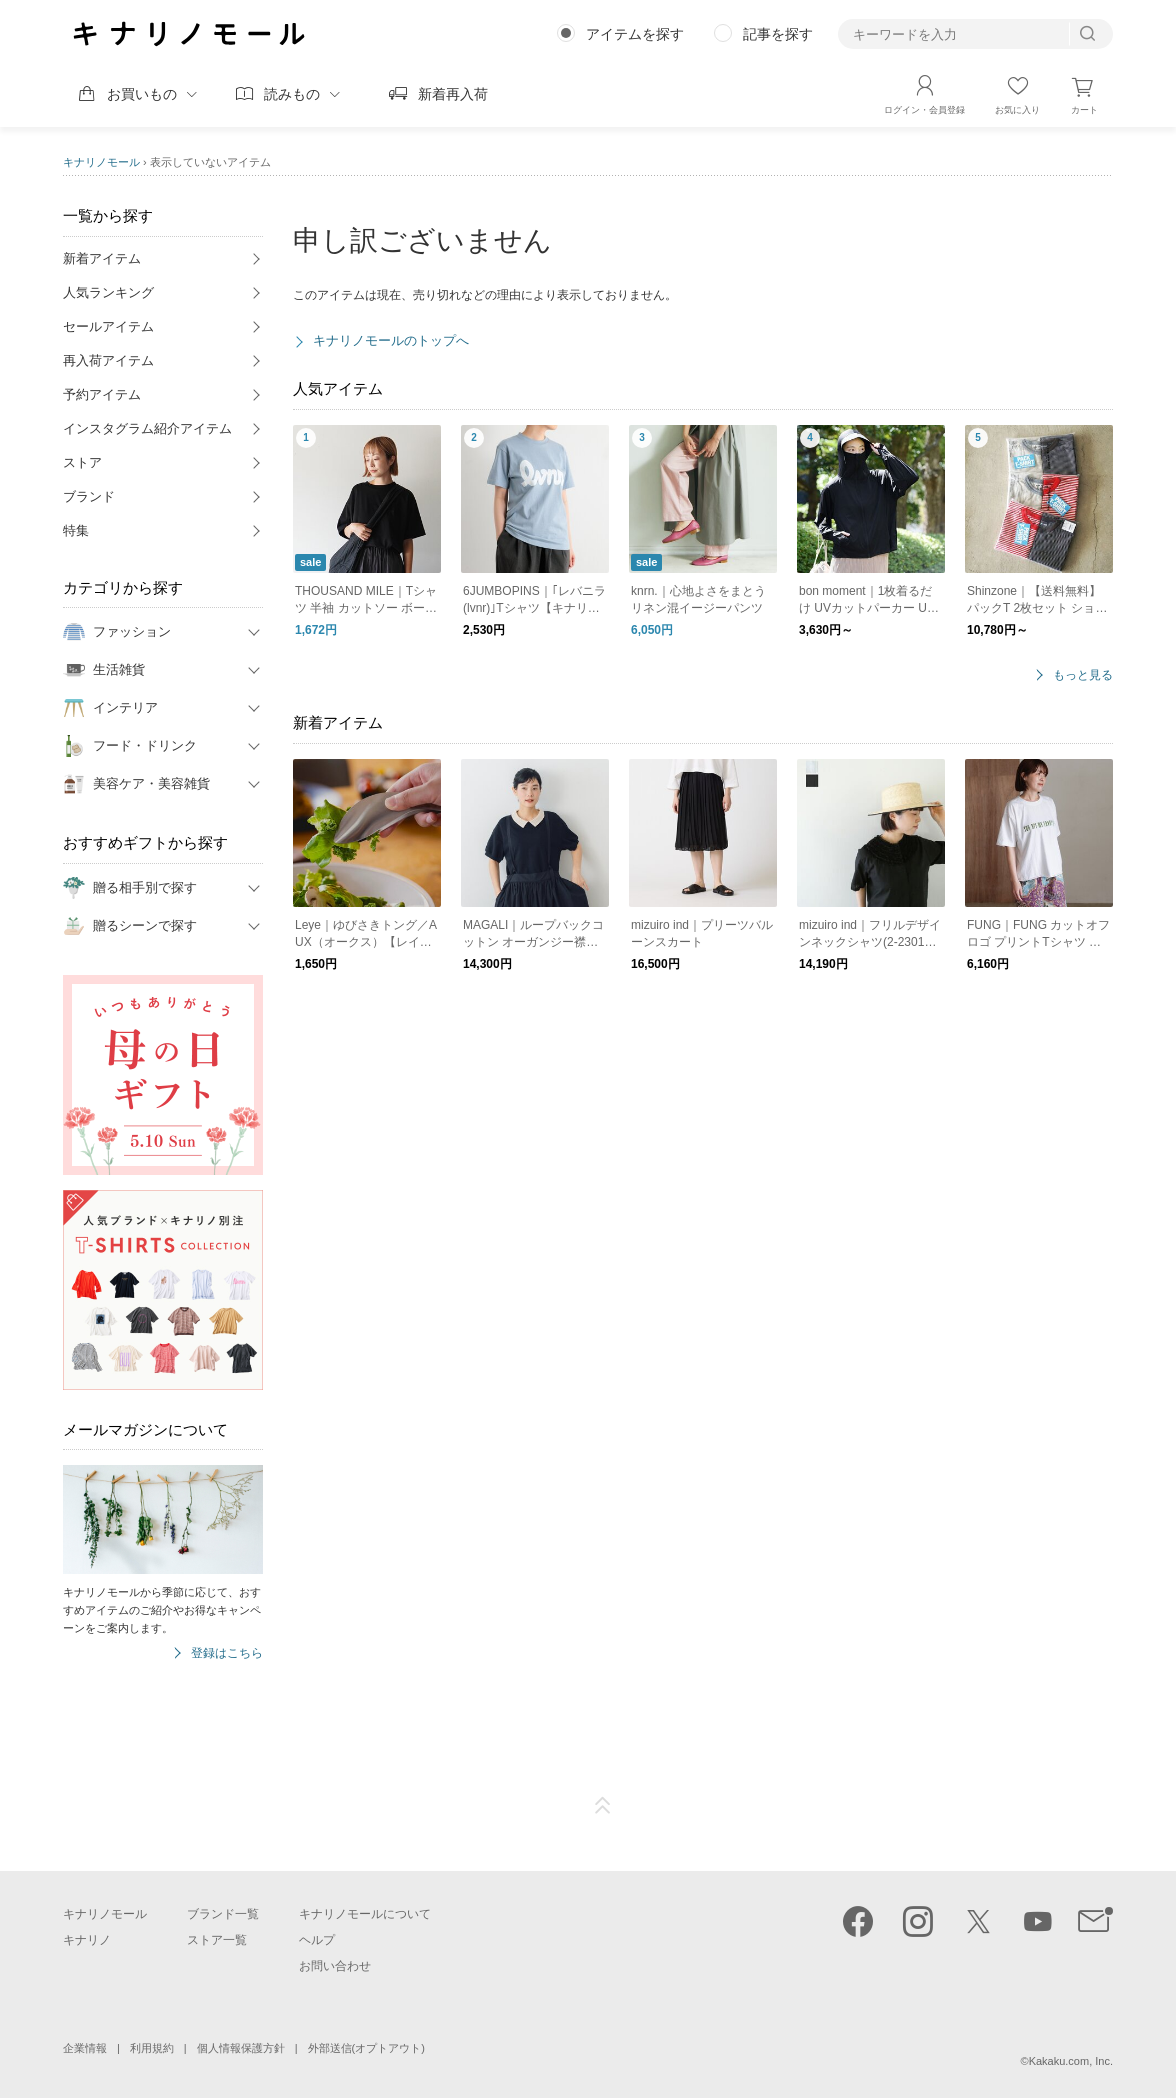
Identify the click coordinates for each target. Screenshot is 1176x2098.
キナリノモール (101, 162)
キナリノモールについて (365, 1914)
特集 (76, 530)
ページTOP (603, 1806)
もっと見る (1083, 675)
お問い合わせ (335, 1966)
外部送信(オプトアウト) (366, 2048)
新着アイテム (102, 258)
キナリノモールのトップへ (391, 340)
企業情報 (85, 2048)
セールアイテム (108, 326)
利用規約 (152, 2048)
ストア (82, 462)
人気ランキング (108, 292)
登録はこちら (227, 1653)
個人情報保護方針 (241, 2048)
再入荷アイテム (108, 360)
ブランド (89, 496)
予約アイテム (102, 394)
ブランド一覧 (223, 1914)
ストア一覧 (217, 1940)
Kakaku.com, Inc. (1071, 2061)
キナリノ (87, 1940)
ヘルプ (317, 1940)
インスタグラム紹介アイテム (147, 428)
